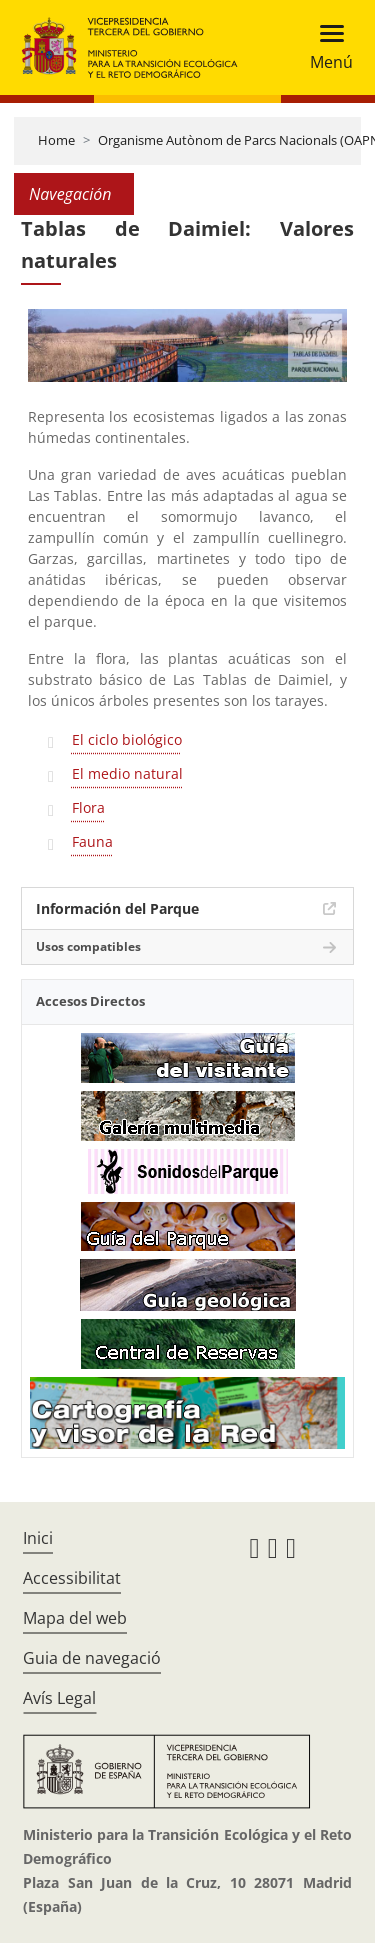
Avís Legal (59, 1698)
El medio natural (127, 773)
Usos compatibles (88, 946)
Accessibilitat (72, 1578)
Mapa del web (75, 1618)
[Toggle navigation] (325, 47)
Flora (88, 807)
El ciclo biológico (127, 739)
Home (56, 140)
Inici (38, 1538)
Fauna (92, 841)
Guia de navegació (92, 1658)
